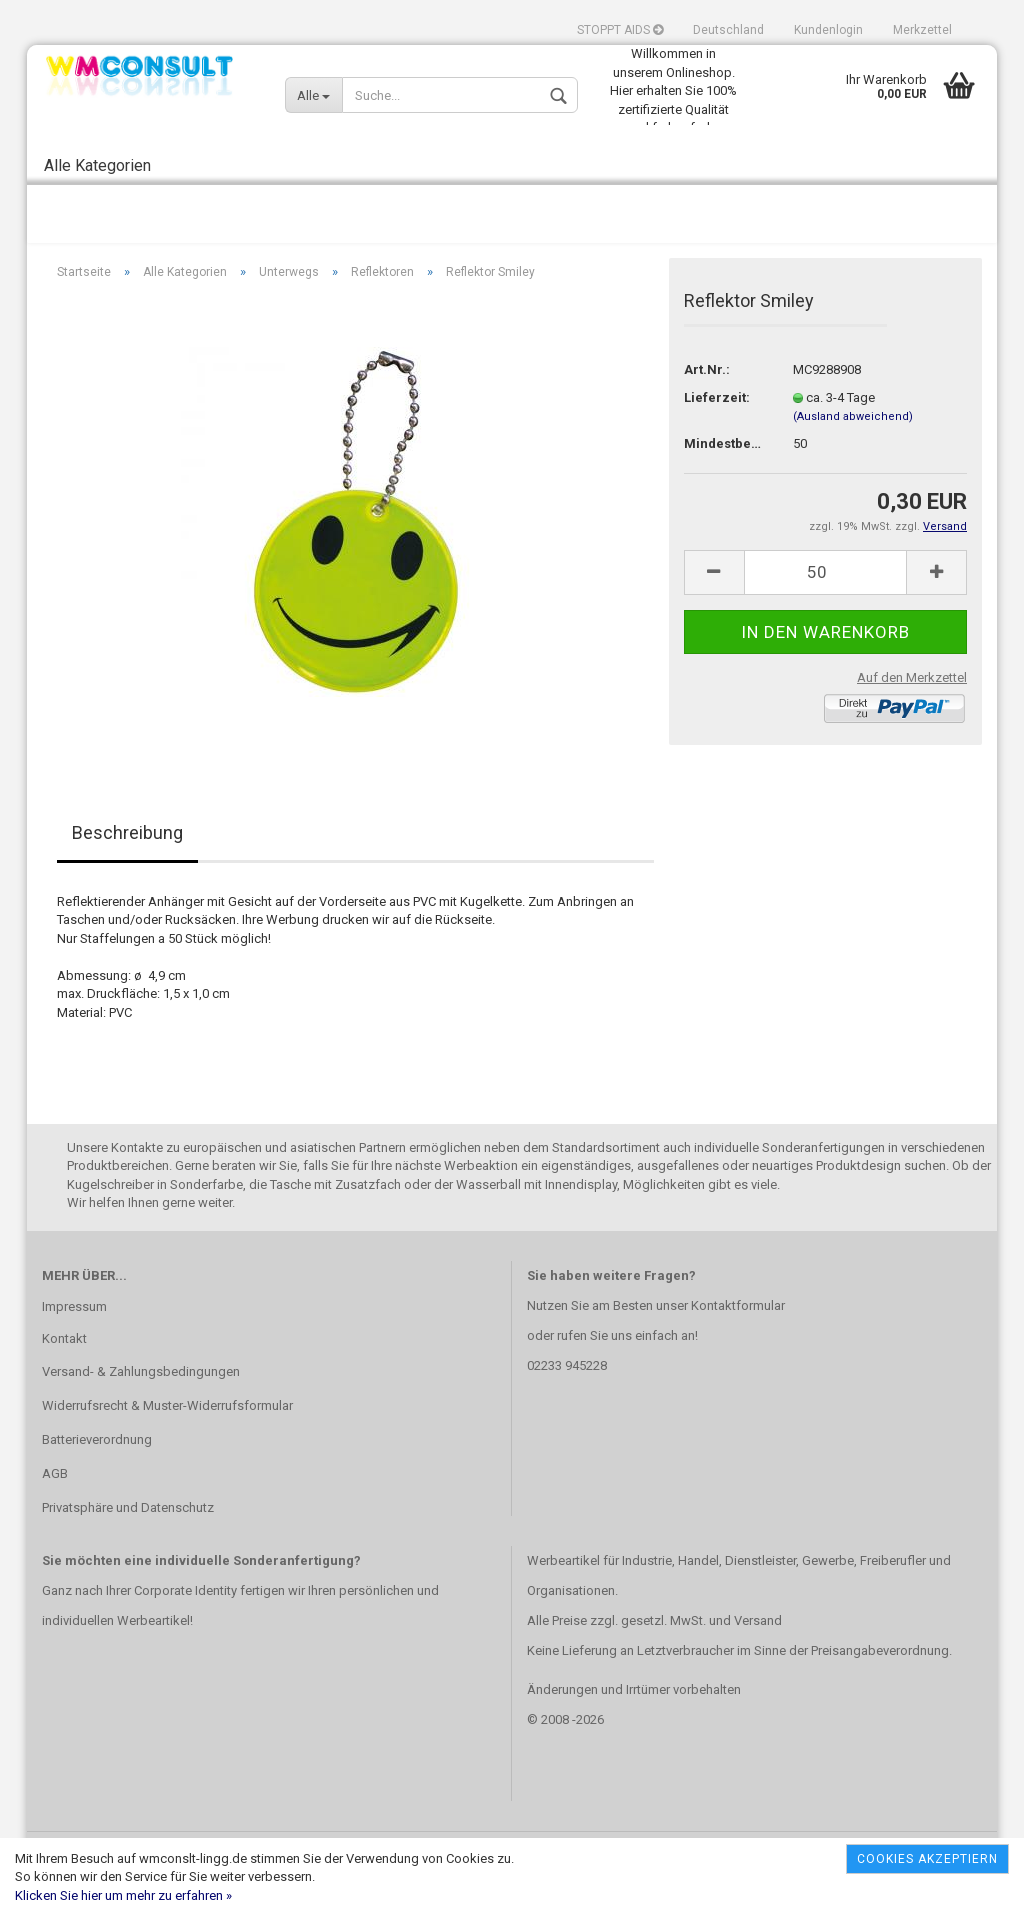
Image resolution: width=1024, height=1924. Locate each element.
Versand (758, 1662)
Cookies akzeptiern (927, 1859)
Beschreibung (127, 874)
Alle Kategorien (97, 165)
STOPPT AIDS (620, 30)
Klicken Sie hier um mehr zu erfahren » (123, 1895)
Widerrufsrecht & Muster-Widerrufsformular (167, 1447)
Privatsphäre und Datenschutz (128, 1549)
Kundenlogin (828, 30)
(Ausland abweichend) (853, 458)
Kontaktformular (738, 1347)
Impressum (74, 1348)
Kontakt (64, 1380)
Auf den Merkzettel (912, 719)
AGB (55, 1515)
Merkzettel (922, 30)
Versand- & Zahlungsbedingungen (141, 1413)
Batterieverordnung (97, 1481)
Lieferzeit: (717, 439)
